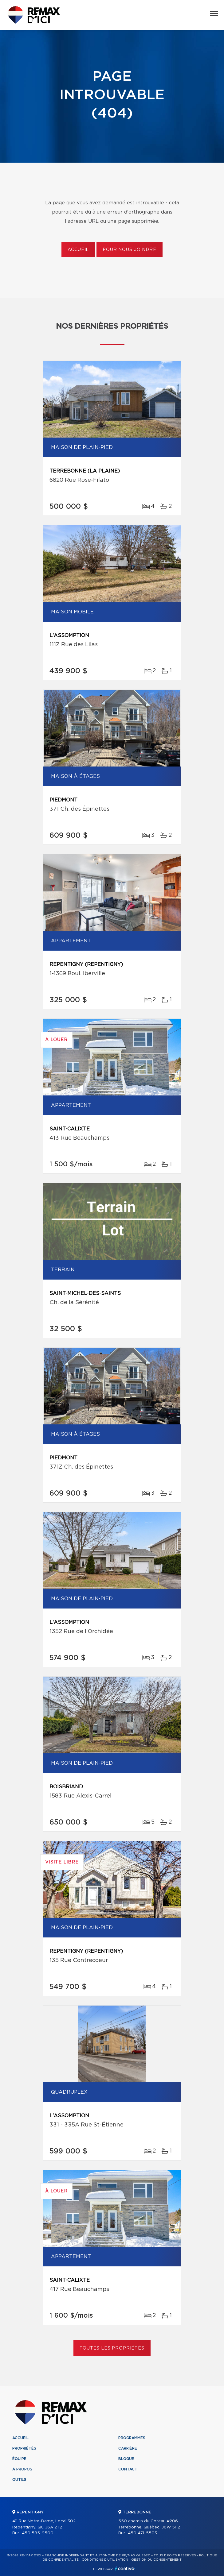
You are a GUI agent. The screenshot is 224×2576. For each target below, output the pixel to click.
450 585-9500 (37, 2533)
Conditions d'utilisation (105, 2559)
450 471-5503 (142, 2533)
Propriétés (24, 2448)
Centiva (125, 2568)
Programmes (131, 2438)
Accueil (78, 250)
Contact (127, 2469)
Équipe (19, 2459)
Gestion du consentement (156, 2559)
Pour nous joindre (129, 250)
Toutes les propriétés (112, 2348)
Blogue (126, 2459)
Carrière (127, 2448)
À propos (22, 2469)
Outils (19, 2479)
